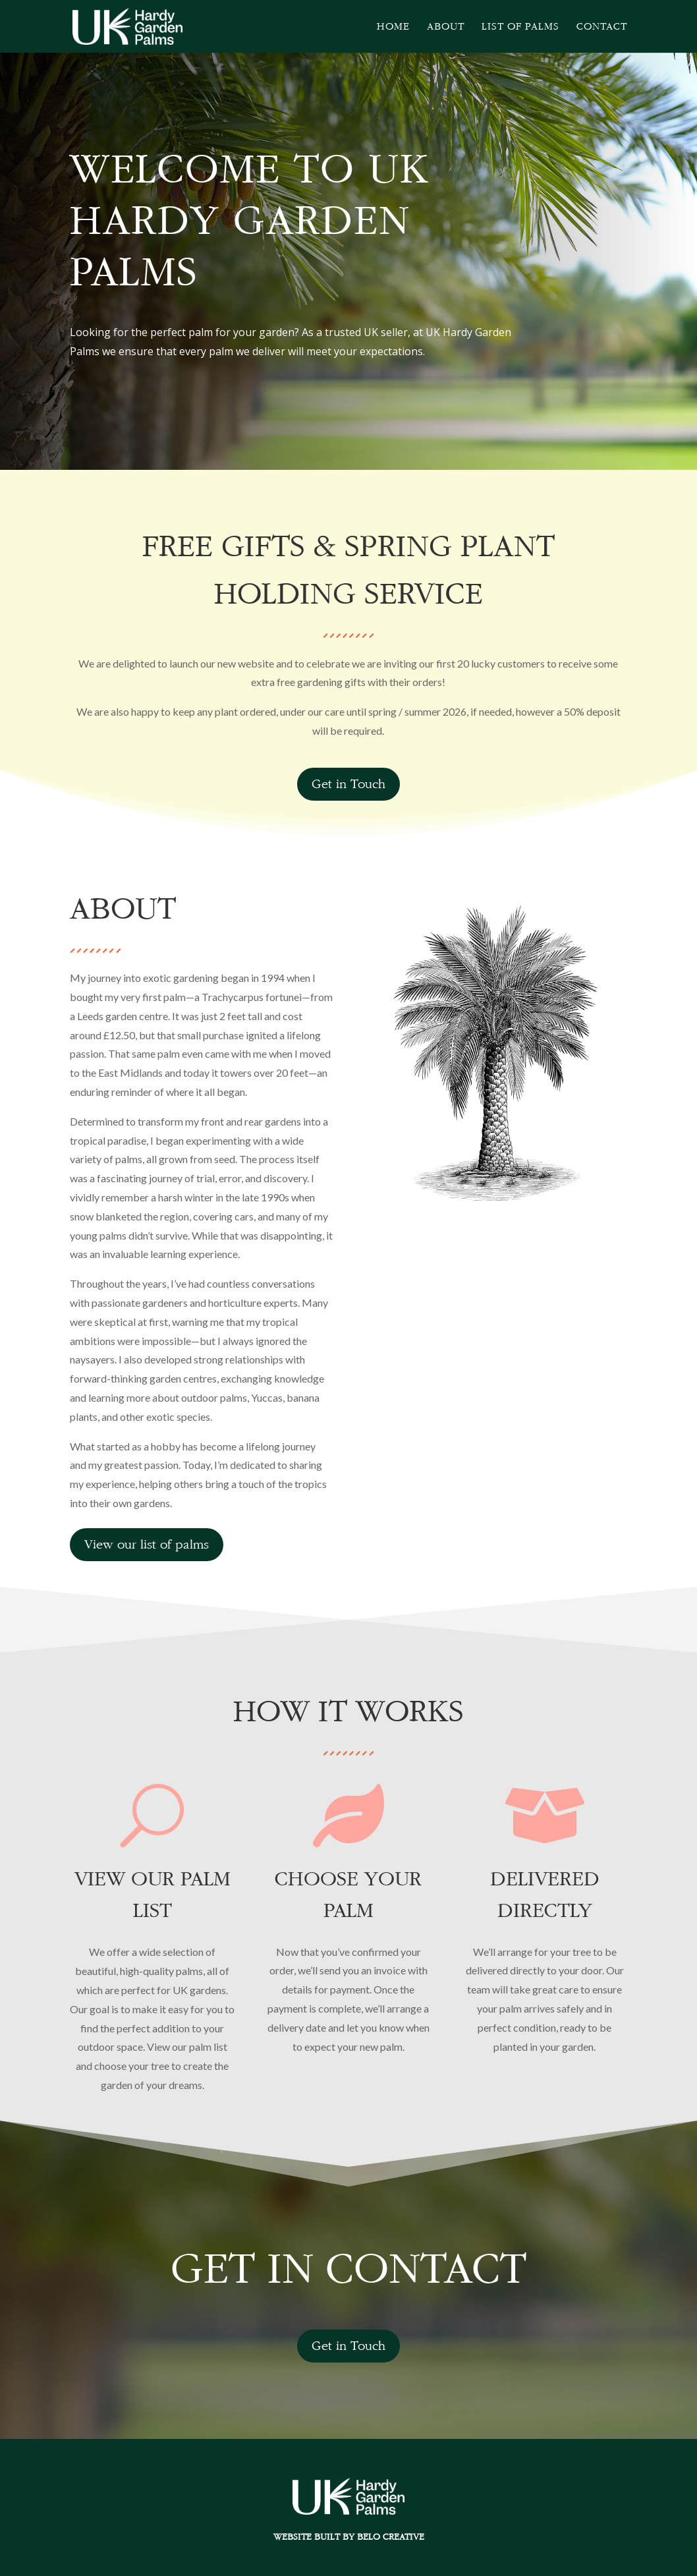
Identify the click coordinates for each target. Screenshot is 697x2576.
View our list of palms (146, 1544)
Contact (601, 27)
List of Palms (520, 27)
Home (393, 27)
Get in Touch (348, 783)
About (445, 27)
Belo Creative (390, 2536)
